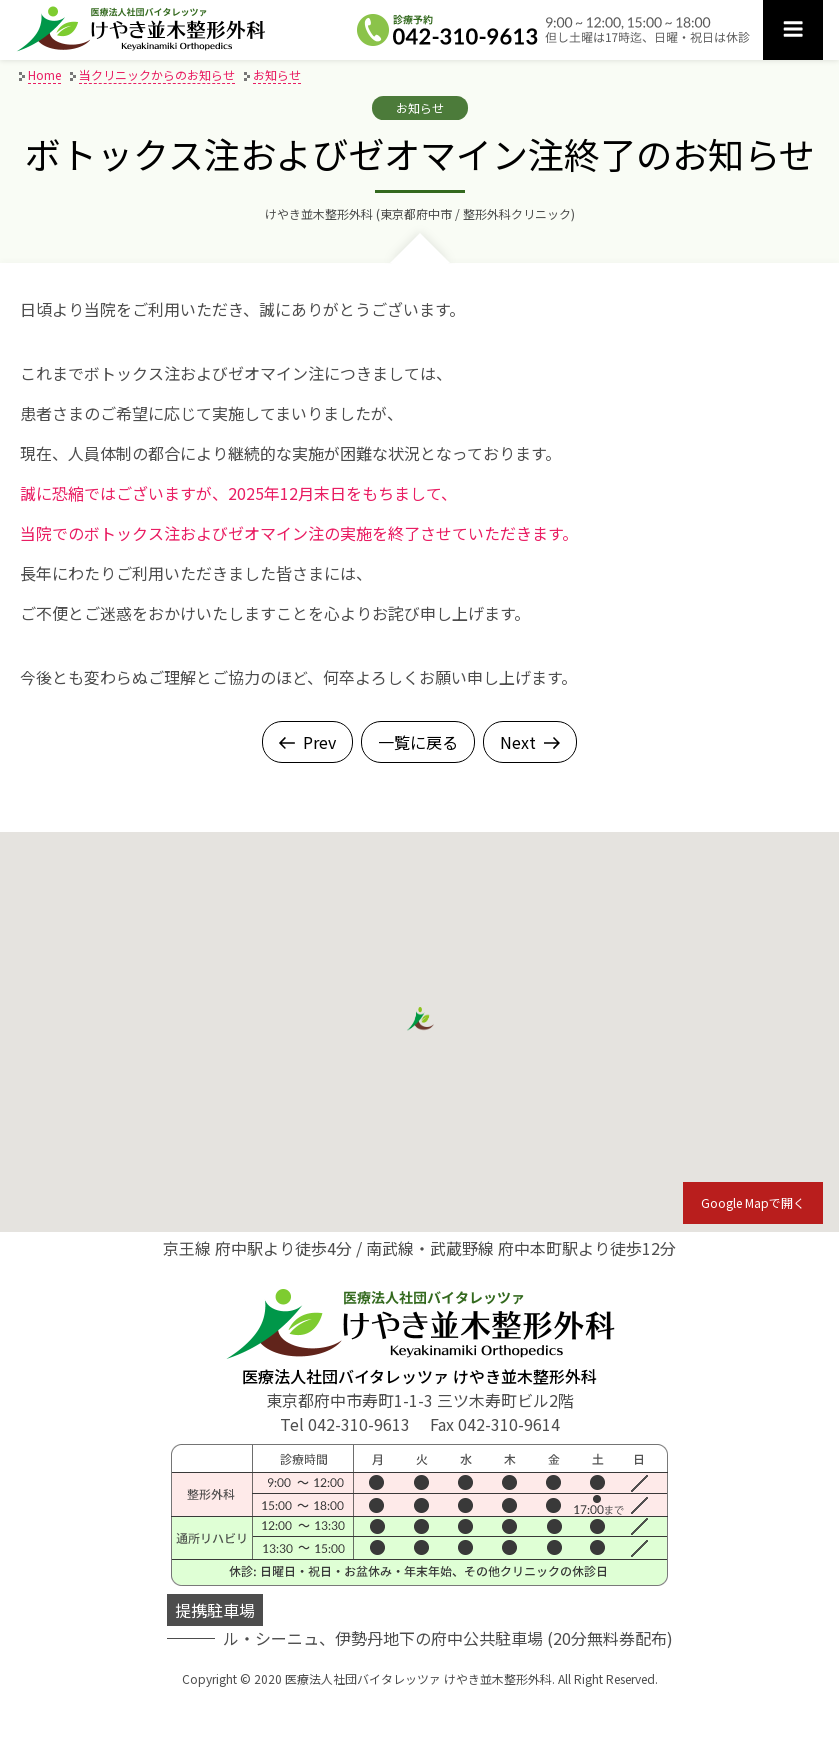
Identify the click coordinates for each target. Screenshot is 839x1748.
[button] (420, 1019)
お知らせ (420, 107)
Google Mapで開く (753, 1202)
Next (530, 742)
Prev (307, 742)
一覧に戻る (418, 742)
